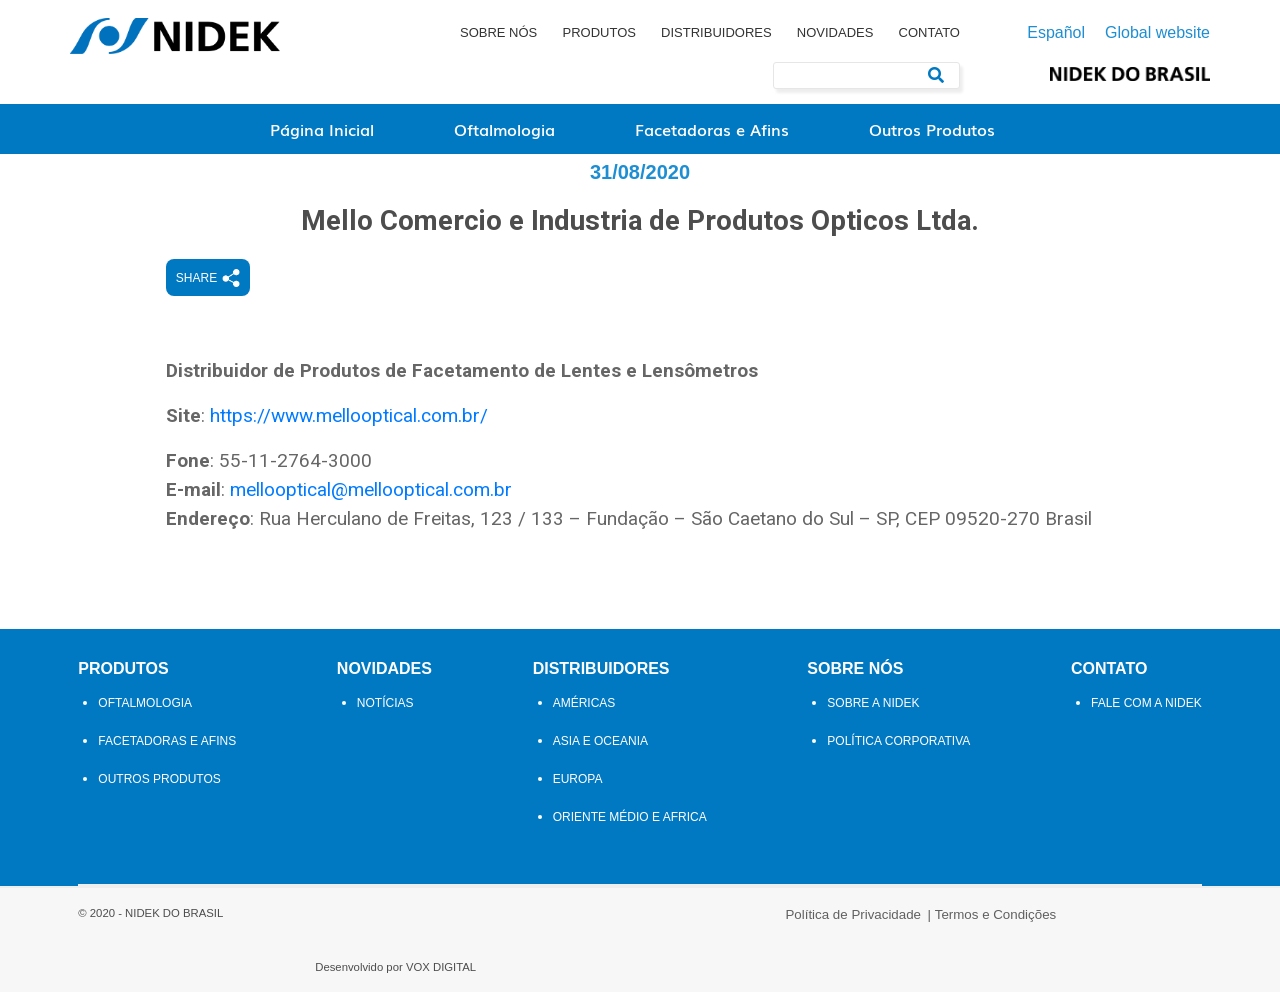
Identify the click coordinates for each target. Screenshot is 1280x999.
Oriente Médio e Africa (630, 882)
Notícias (381, 768)
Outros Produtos (932, 129)
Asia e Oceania (600, 806)
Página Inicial (322, 129)
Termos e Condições (715, 971)
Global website (1157, 33)
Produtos (598, 32)
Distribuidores (716, 32)
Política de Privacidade (573, 971)
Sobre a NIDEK (878, 768)
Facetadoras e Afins (712, 129)
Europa (578, 844)
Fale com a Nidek (1154, 768)
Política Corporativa (903, 806)
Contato (929, 32)
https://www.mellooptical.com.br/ (403, 451)
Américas (584, 768)
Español (1056, 33)
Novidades (835, 32)
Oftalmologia (504, 129)
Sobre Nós (498, 32)
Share (262, 315)
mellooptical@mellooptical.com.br (425, 525)
